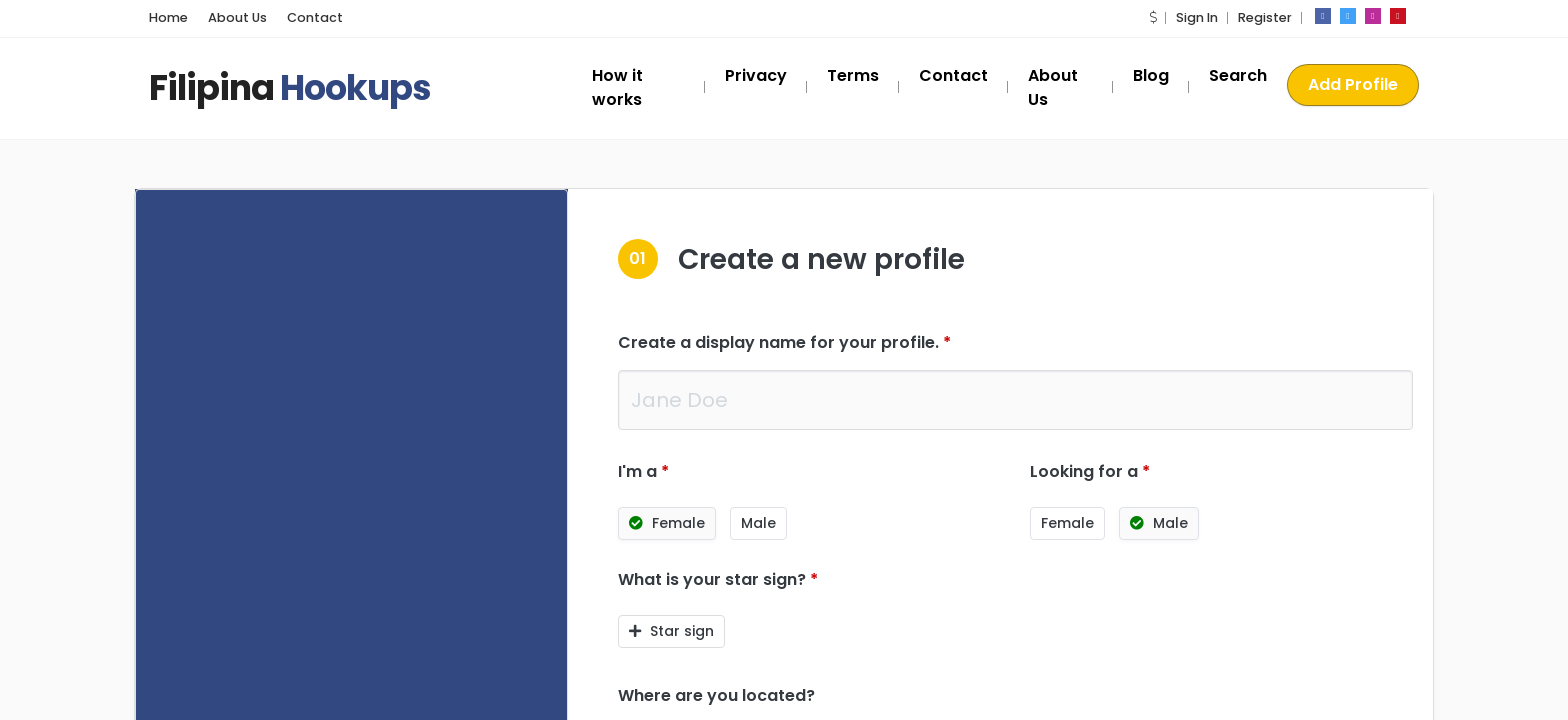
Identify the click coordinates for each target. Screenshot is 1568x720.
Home (168, 17)
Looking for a (1090, 471)
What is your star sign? (718, 579)
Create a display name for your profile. (784, 342)
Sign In (1197, 17)
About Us (237, 17)
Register (1265, 17)
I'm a (643, 471)
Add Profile (1353, 84)
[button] (1153, 17)
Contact (315, 17)
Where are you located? (716, 695)
